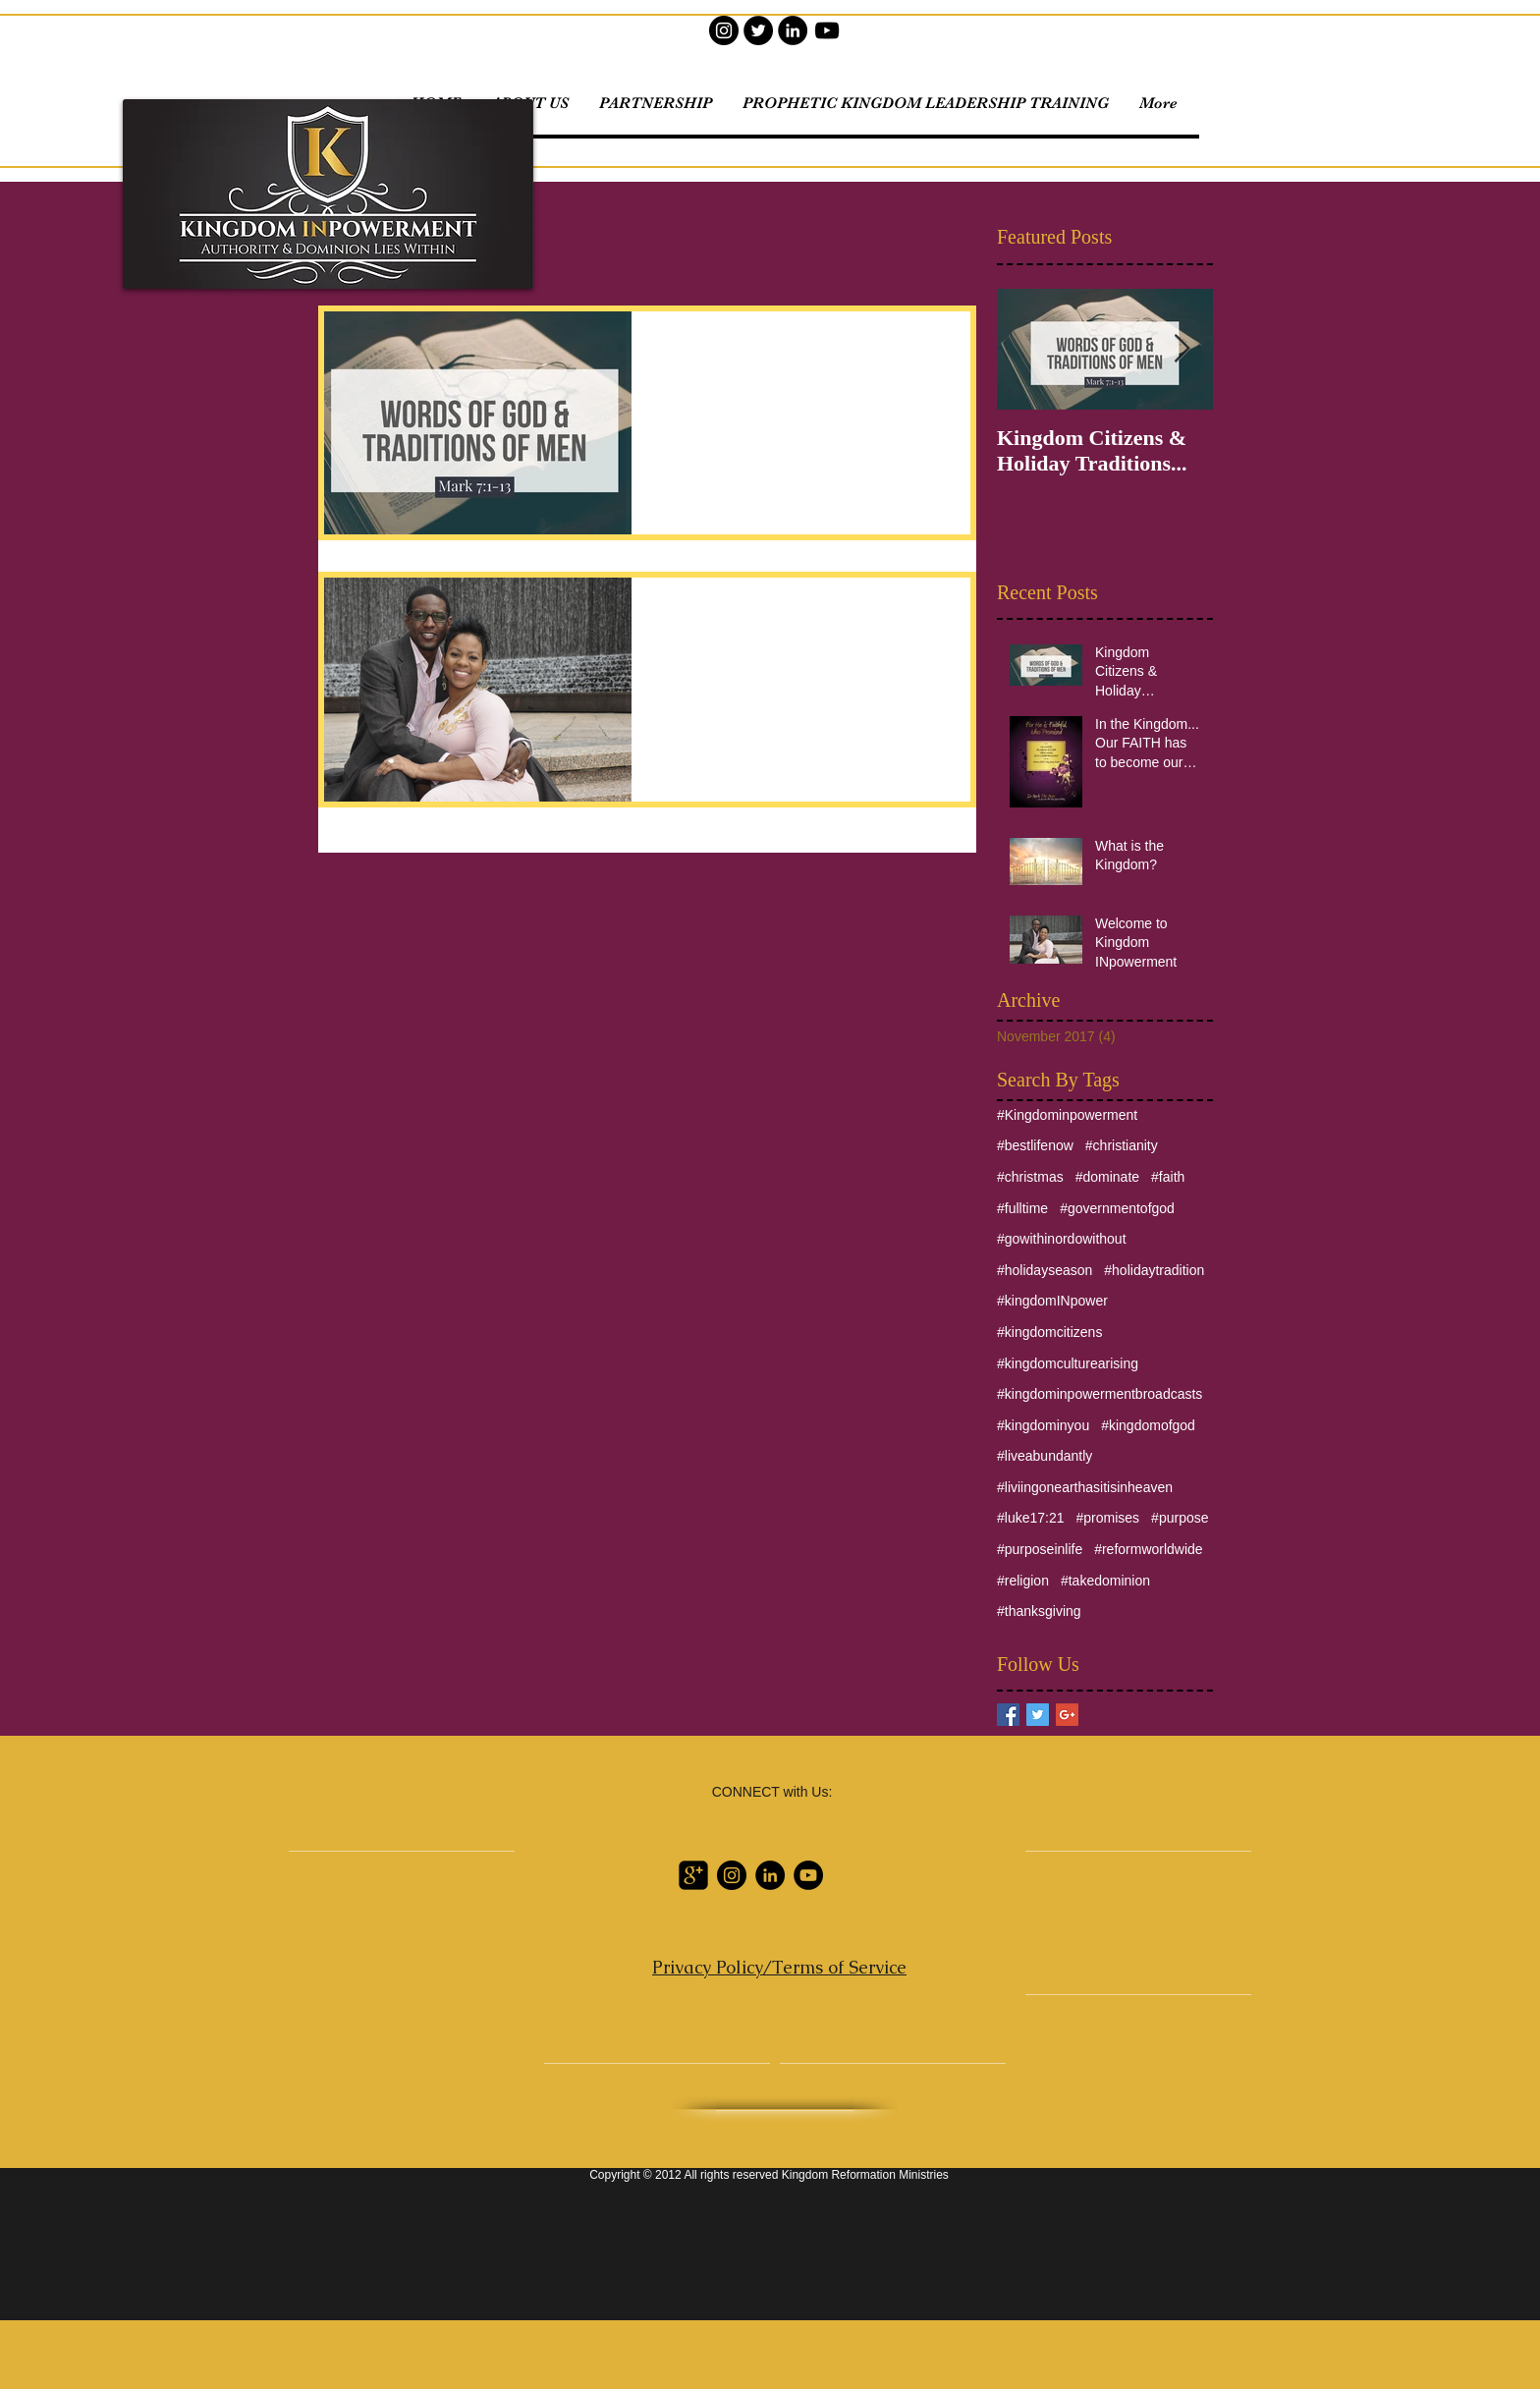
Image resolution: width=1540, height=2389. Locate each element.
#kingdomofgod (1148, 1425)
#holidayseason (1044, 1270)
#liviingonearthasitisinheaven (1085, 1487)
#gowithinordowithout (1062, 1239)
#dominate (1107, 1177)
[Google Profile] (693, 1875)
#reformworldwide (1148, 1549)
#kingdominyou (1043, 1425)
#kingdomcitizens (1049, 1332)
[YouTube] (827, 30)
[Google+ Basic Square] (1067, 1714)
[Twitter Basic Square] (1037, 1714)
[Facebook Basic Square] (1008, 1714)
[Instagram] (724, 30)
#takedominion (1105, 1580)
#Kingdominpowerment (1067, 1115)
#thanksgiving (1039, 1611)
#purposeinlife (1039, 1549)
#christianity (1121, 1145)
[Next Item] (1181, 349)
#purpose (1179, 1518)
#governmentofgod (1117, 1208)
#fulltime (1022, 1208)
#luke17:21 (1031, 1518)
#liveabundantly (1044, 1456)
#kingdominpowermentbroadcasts (1099, 1394)
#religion (1023, 1580)
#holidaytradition (1154, 1270)
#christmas (1030, 1177)
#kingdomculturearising (1067, 1363)
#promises (1108, 1518)
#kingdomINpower (1052, 1300)
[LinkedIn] (792, 30)
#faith (1167, 1177)
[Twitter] (758, 30)
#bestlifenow (1035, 1145)
